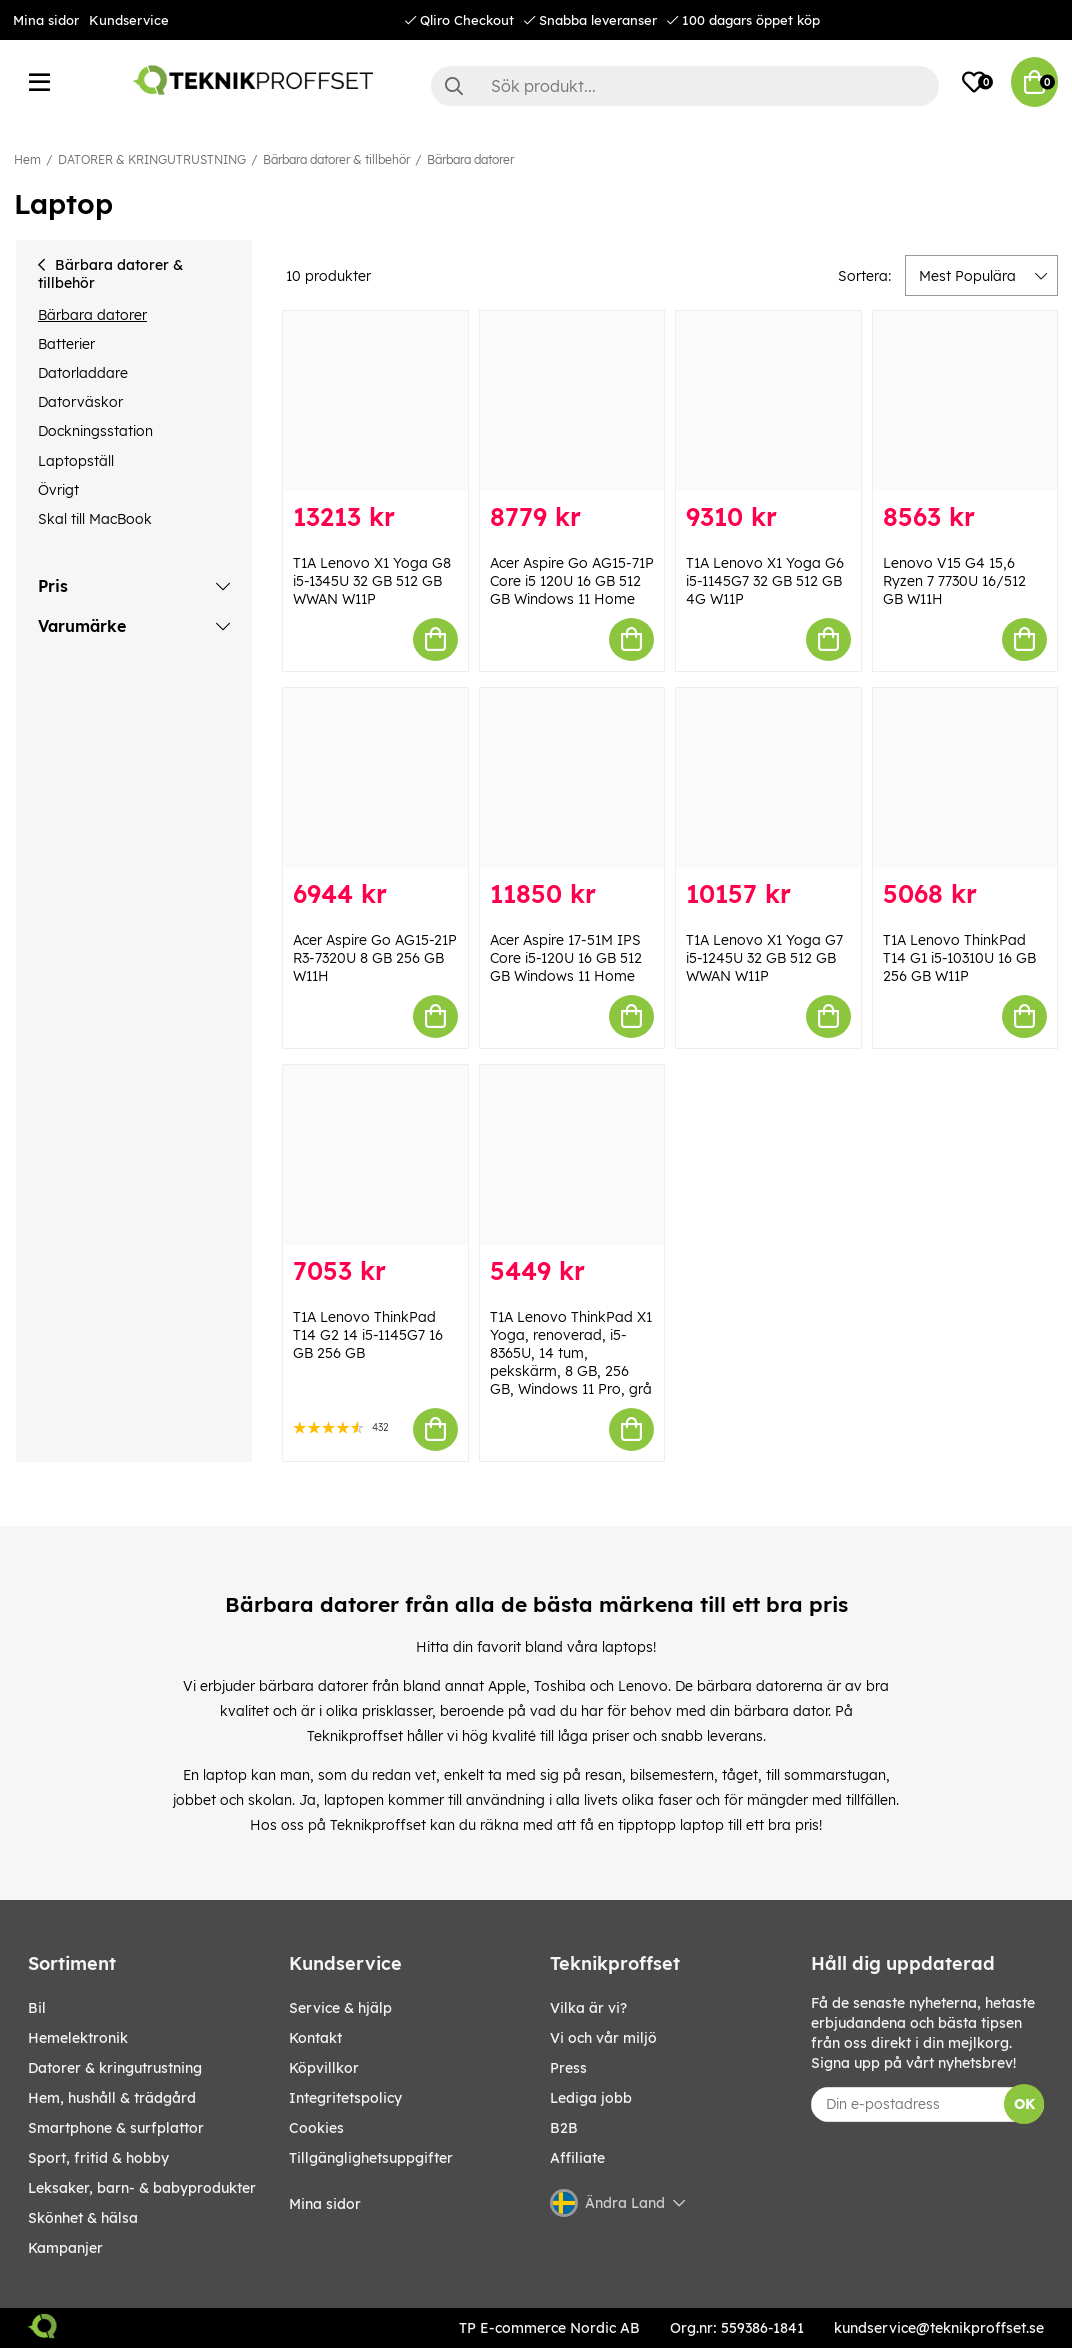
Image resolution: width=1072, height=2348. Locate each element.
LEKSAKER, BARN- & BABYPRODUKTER (142, 2188)
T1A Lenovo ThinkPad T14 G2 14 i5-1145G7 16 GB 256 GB (368, 1335)
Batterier (66, 344)
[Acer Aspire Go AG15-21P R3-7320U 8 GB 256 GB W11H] (375, 778)
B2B (564, 2128)
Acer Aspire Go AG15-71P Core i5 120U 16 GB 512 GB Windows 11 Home (572, 581)
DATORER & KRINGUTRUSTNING (152, 159)
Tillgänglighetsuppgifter (371, 2158)
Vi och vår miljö (603, 2038)
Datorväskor (80, 402)
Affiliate (577, 2158)
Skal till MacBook (95, 519)
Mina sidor (46, 20)
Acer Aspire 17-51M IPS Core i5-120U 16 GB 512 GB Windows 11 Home (566, 958)
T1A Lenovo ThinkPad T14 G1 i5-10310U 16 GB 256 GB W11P (959, 958)
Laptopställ (76, 461)
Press (568, 2068)
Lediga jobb (591, 2098)
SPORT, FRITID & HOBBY (98, 2158)
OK (1024, 2104)
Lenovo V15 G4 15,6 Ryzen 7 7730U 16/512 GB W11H (954, 581)
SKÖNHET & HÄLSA (83, 2218)
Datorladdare (83, 373)
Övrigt (58, 490)
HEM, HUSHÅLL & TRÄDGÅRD (112, 2098)
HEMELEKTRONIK (78, 2038)
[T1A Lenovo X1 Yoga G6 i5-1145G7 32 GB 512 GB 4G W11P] (768, 401)
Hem (27, 159)
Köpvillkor (324, 2068)
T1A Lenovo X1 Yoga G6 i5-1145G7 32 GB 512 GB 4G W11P (765, 581)
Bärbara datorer (470, 159)
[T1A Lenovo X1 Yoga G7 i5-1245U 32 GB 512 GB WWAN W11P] (768, 778)
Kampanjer (65, 2248)
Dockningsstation (95, 431)
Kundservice (129, 20)
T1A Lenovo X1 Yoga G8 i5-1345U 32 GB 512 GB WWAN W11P (372, 581)
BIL (37, 2008)
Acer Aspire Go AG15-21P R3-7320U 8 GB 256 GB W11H (375, 958)
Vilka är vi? (588, 2008)
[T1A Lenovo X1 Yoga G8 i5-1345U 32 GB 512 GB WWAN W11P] (375, 401)
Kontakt (315, 2038)
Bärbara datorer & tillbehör (336, 159)
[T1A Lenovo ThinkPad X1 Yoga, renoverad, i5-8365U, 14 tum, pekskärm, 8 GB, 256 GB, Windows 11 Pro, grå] (572, 1155)
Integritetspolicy (345, 2098)
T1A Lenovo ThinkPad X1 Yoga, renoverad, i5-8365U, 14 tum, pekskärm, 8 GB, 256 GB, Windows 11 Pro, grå (571, 1353)
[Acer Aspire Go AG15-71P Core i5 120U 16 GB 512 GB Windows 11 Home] (572, 401)
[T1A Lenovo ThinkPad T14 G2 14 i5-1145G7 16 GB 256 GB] (375, 1155)
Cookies (316, 2128)
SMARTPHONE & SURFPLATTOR (116, 2128)
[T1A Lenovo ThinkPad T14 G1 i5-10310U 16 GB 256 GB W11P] (965, 778)
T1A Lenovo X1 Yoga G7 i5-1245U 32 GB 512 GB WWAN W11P (764, 958)
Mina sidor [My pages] (325, 2204)
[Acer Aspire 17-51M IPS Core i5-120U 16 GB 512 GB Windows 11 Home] (572, 778)
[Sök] (685, 86)
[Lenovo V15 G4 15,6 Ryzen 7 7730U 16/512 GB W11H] (965, 401)
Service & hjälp (340, 2008)
